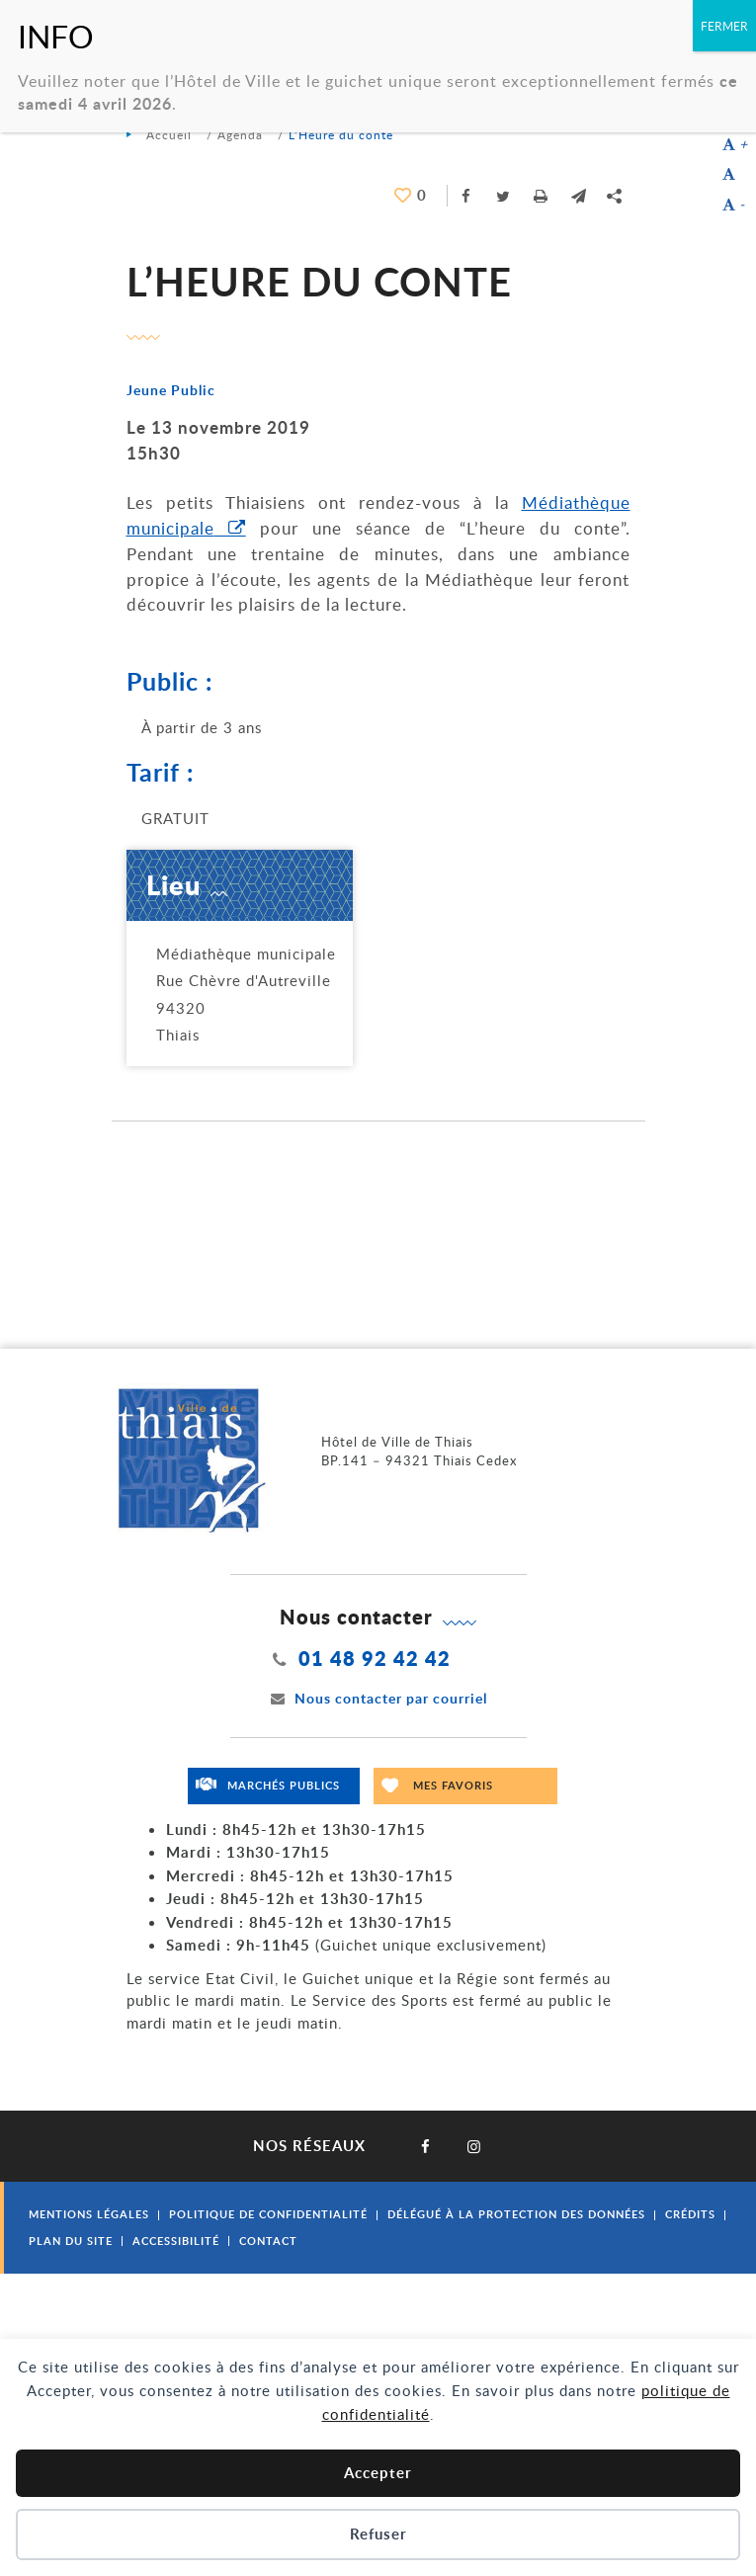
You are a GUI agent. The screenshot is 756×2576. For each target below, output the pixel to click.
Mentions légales (89, 2213)
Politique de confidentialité (268, 2213)
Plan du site (71, 2240)
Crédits (690, 2213)
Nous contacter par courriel (378, 1698)
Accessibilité (175, 2240)
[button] (579, 195)
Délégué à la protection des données (516, 2213)
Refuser (378, 2534)
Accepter (378, 2472)
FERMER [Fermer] (724, 26)
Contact (268, 2240)
